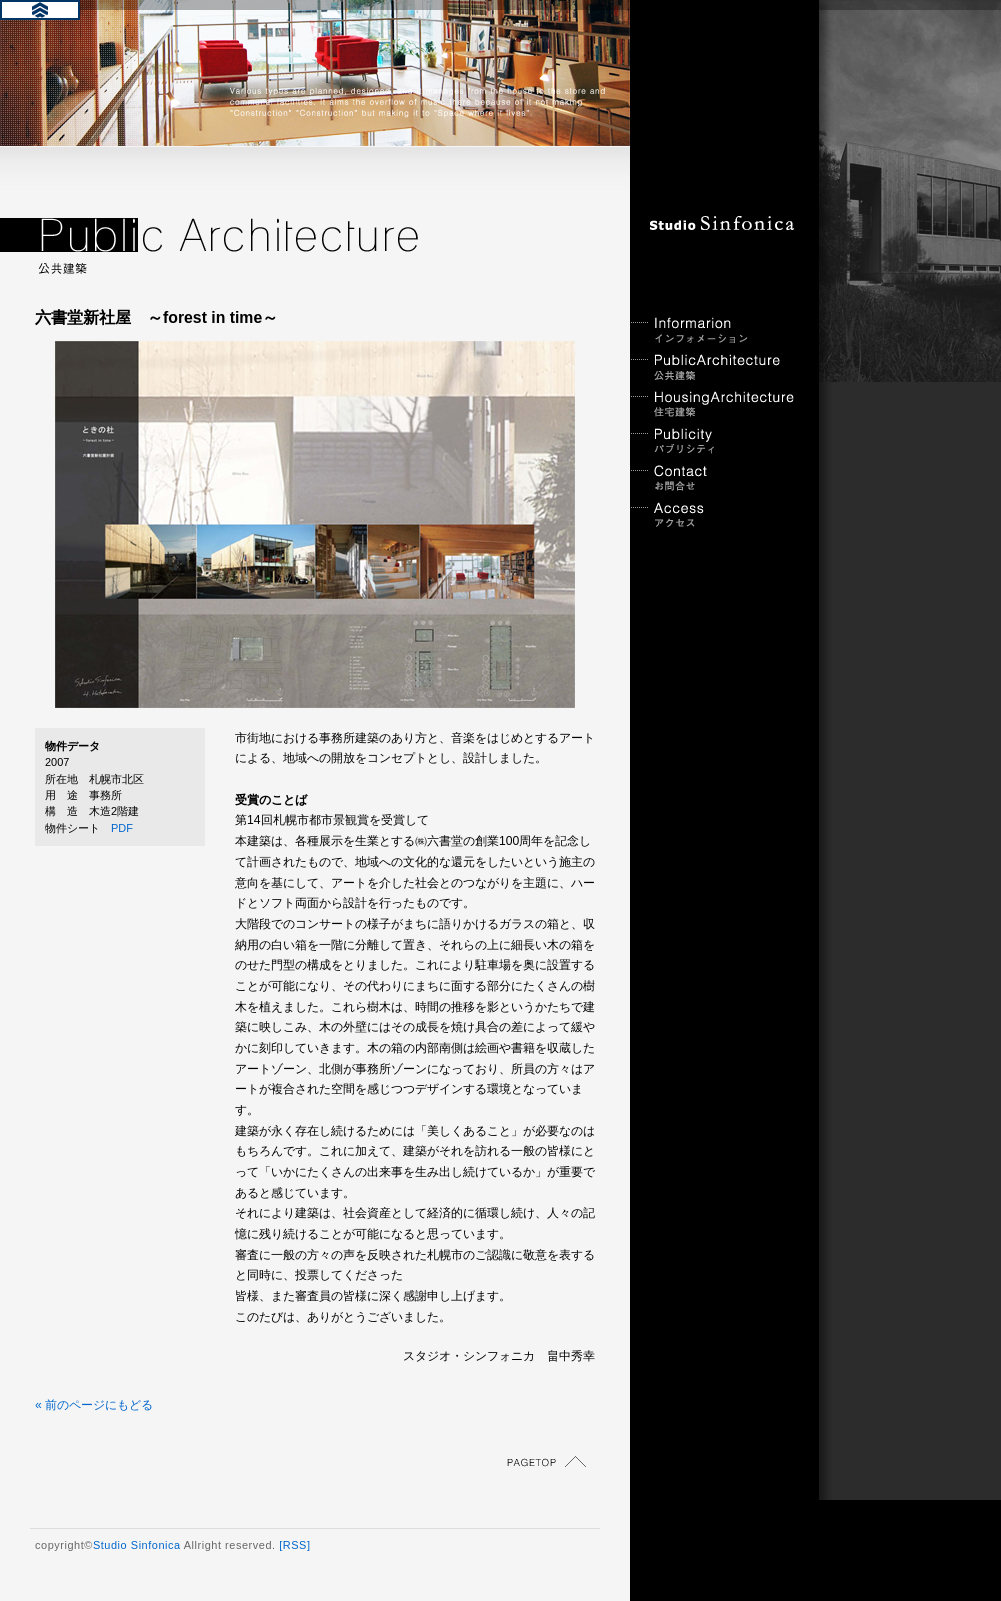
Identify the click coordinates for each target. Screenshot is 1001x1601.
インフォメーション (715, 330)
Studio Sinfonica (137, 1545)
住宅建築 (715, 404)
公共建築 (715, 367)
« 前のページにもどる (94, 1405)
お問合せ (715, 478)
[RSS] (294, 1545)
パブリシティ (715, 441)
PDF (122, 828)
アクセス (715, 515)
